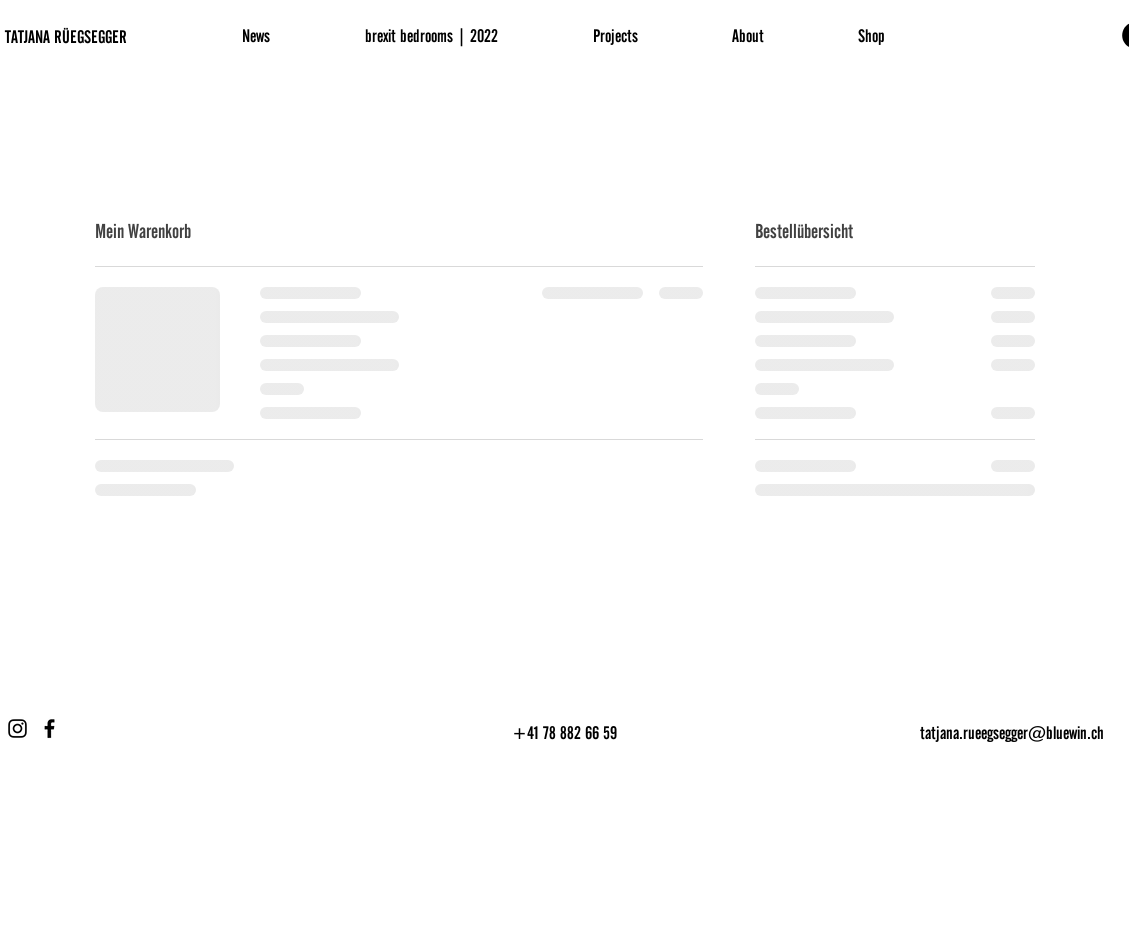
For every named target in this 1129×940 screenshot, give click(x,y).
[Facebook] (49, 728)
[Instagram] (17, 728)
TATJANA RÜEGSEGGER (66, 37)
